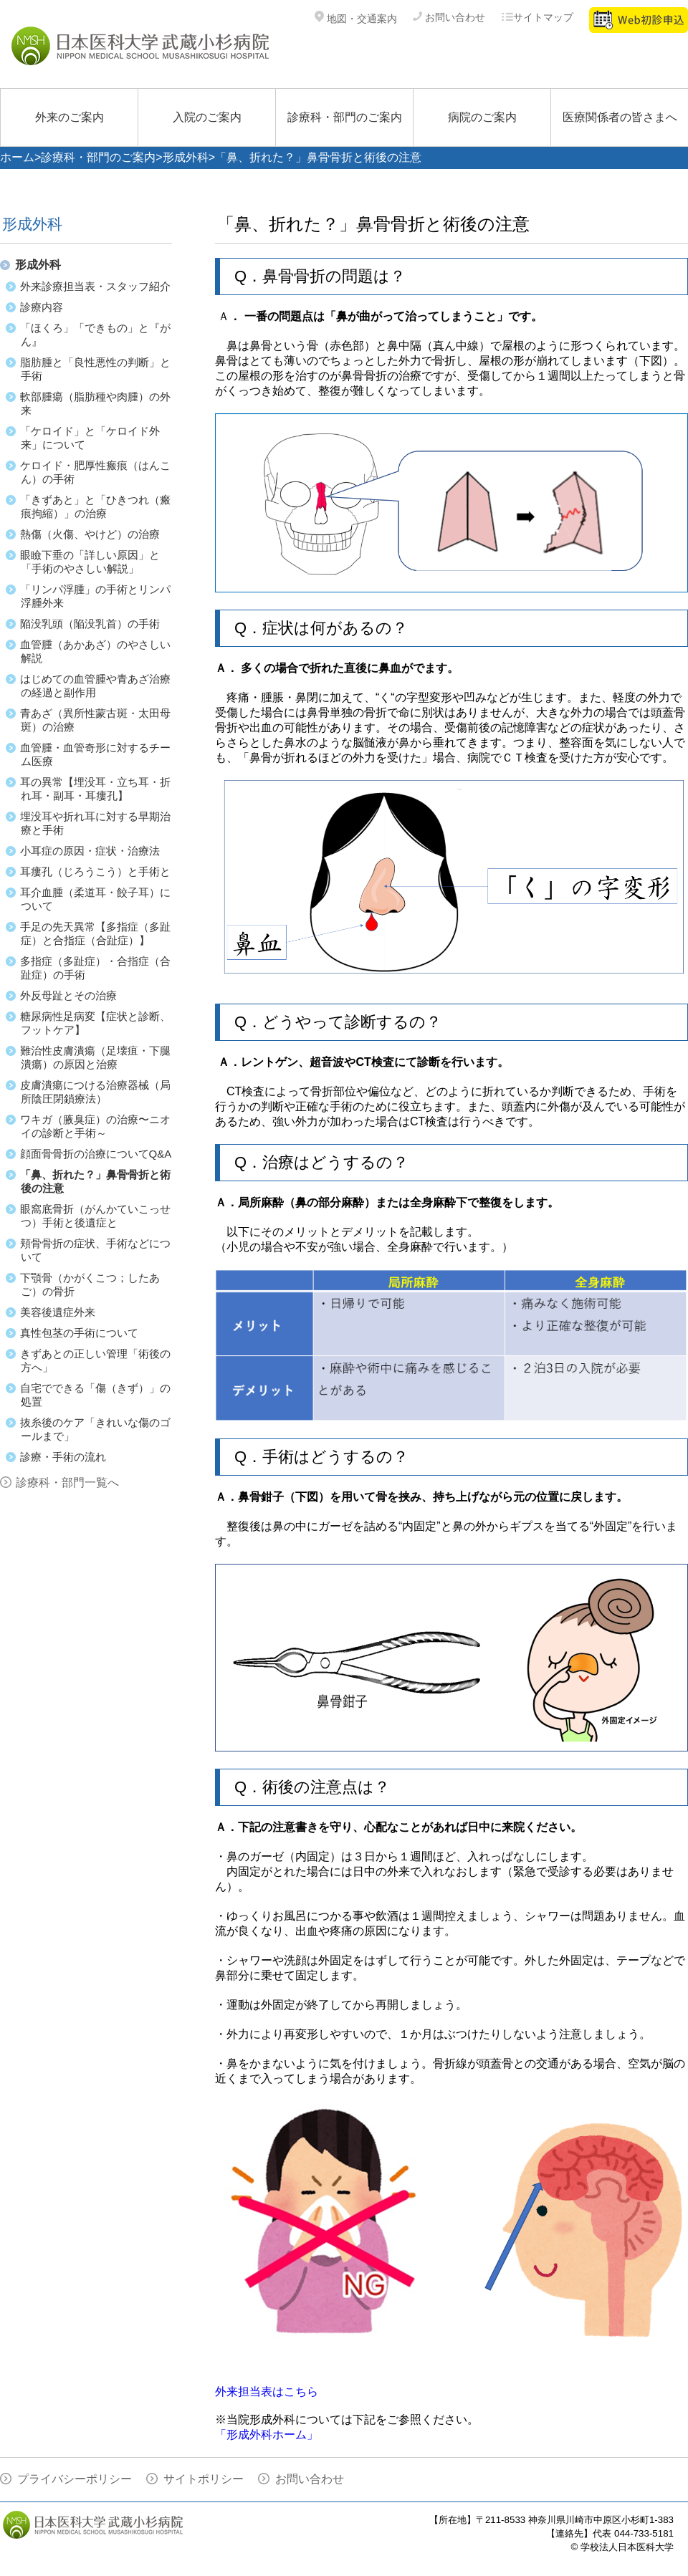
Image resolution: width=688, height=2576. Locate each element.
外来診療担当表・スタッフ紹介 (95, 286)
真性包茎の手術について (79, 1333)
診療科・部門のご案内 (344, 117)
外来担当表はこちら (266, 2391)
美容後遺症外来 (57, 1312)
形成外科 (186, 157)
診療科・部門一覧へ (67, 1482)
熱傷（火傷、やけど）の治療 (90, 534)
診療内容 (41, 307)
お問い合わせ (449, 17)
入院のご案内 (207, 117)
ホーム (17, 157)
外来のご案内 (69, 117)
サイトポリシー (203, 2479)
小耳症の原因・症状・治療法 (90, 851)
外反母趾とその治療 (68, 995)
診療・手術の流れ (63, 1457)
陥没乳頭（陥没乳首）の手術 (90, 623)
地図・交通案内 (356, 18)
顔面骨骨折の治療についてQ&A (96, 1154)
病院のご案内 (482, 117)
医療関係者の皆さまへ (620, 117)
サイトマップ (537, 17)
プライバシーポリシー (74, 2479)
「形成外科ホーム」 (266, 2434)
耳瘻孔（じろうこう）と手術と (95, 871)
